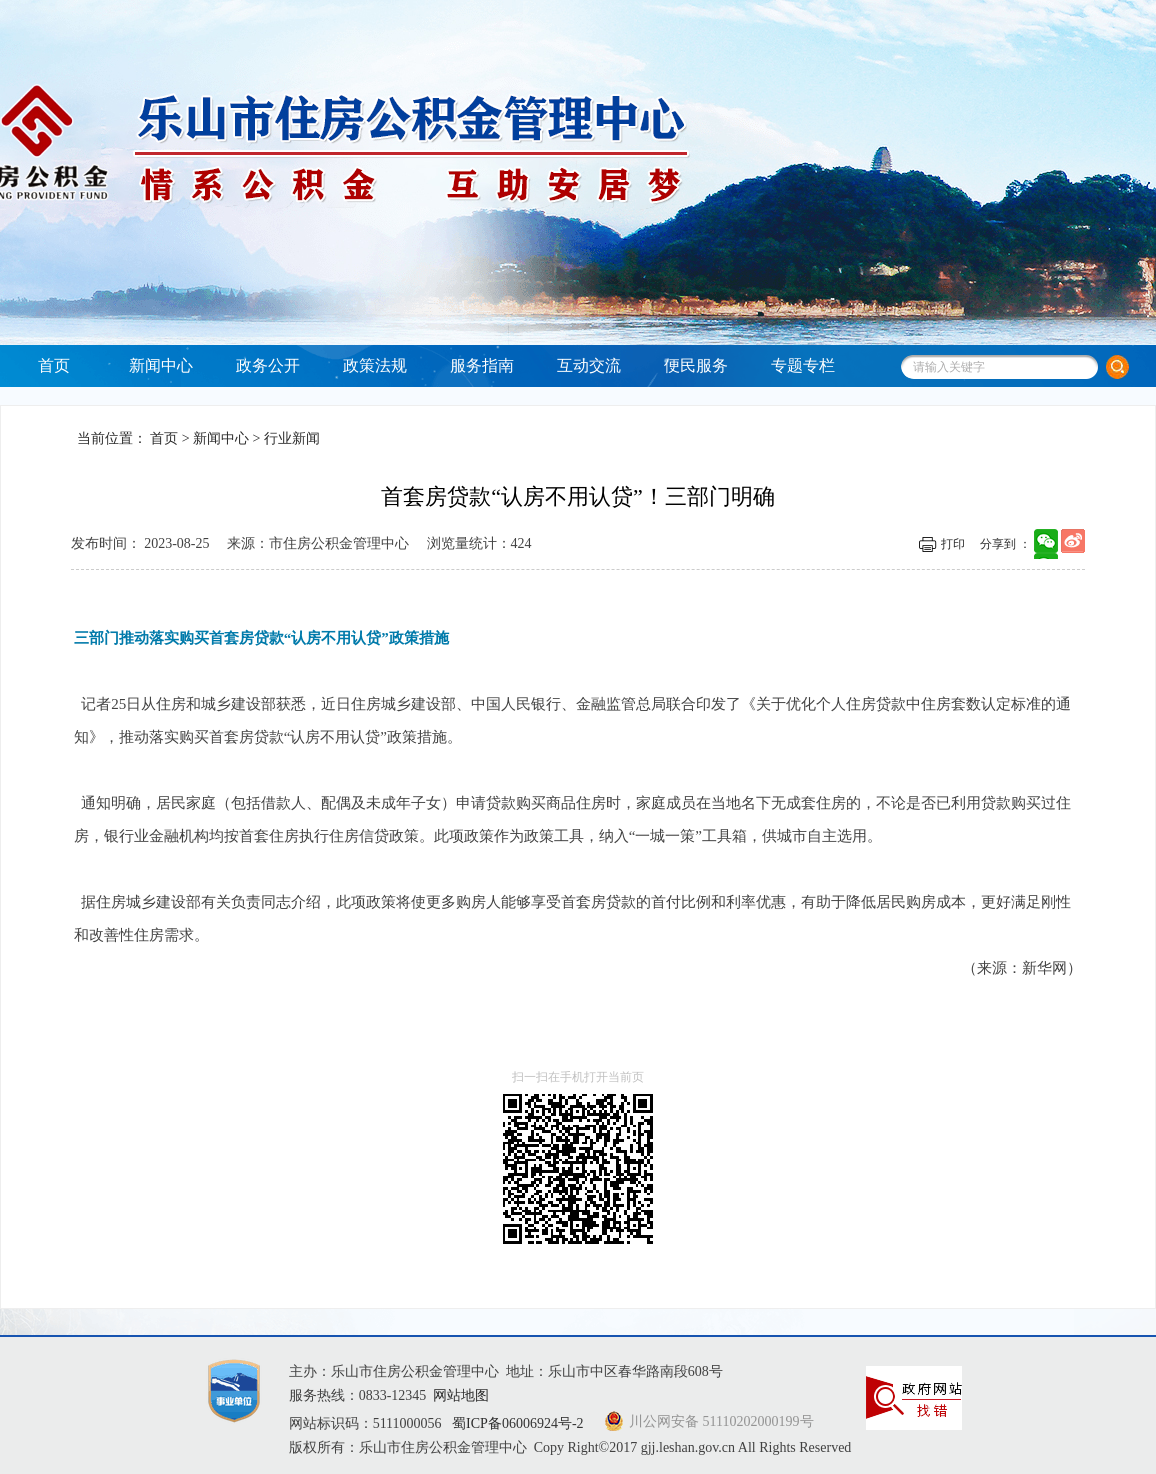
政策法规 (375, 365)
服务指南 (482, 365)
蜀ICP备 (519, 1423)
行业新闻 (292, 438)
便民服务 (696, 365)
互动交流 (589, 365)
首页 (54, 365)
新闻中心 (161, 365)
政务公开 (268, 365)
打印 (953, 544)
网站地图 (461, 1395)
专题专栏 (803, 365)
